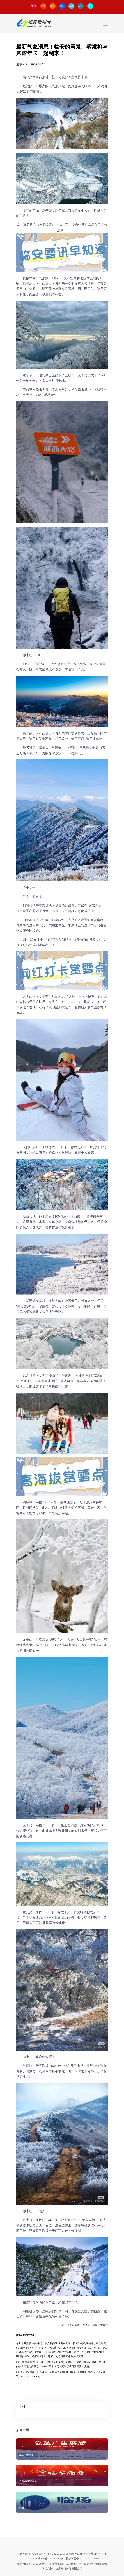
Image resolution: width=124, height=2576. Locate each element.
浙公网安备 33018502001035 (83, 2558)
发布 (71, 6)
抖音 (90, 6)
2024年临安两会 (28, 2481)
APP (80, 6)
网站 (62, 6)
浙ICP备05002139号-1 (51, 2558)
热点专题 (22, 2430)
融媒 (22, 2407)
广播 (43, 6)
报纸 (33, 6)
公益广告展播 (26, 2454)
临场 (21, 2507)
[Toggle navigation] (62, 23)
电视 (52, 6)
